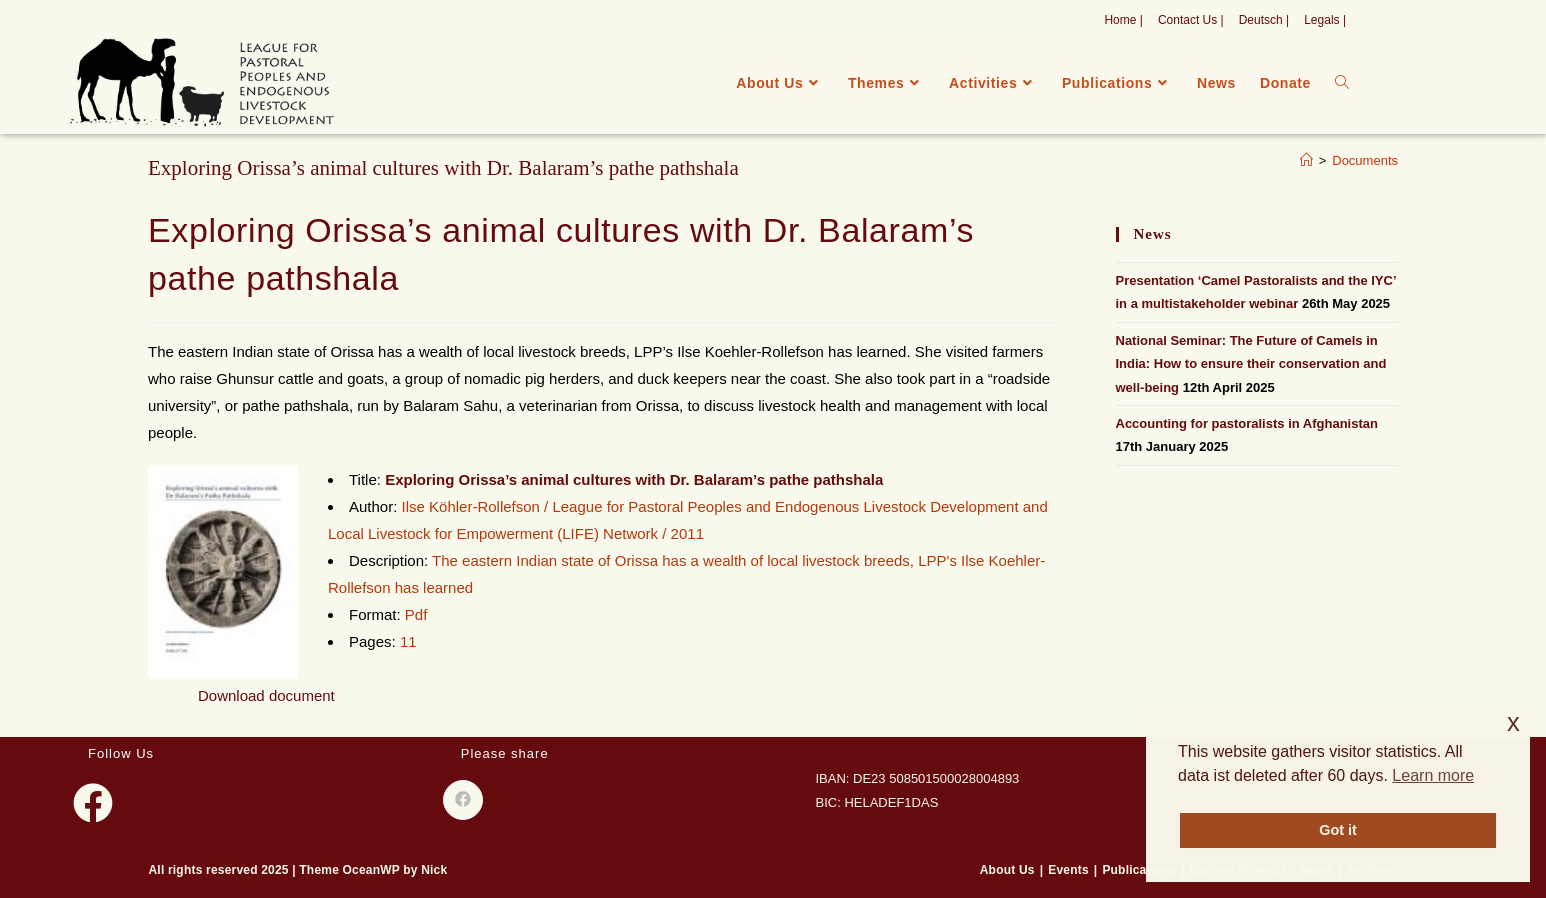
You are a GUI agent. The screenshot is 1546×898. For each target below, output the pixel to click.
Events (1068, 870)
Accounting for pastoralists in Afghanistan (1247, 423)
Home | (1123, 20)
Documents (1365, 160)
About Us (1007, 870)
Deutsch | (1264, 20)
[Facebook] (93, 803)
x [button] (1513, 722)
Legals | (1325, 20)
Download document (266, 695)
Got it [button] (1338, 830)
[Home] (1306, 160)
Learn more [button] (1433, 775)
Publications (1139, 870)
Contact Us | (1191, 20)
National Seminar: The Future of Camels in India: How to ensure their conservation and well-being (1251, 364)
